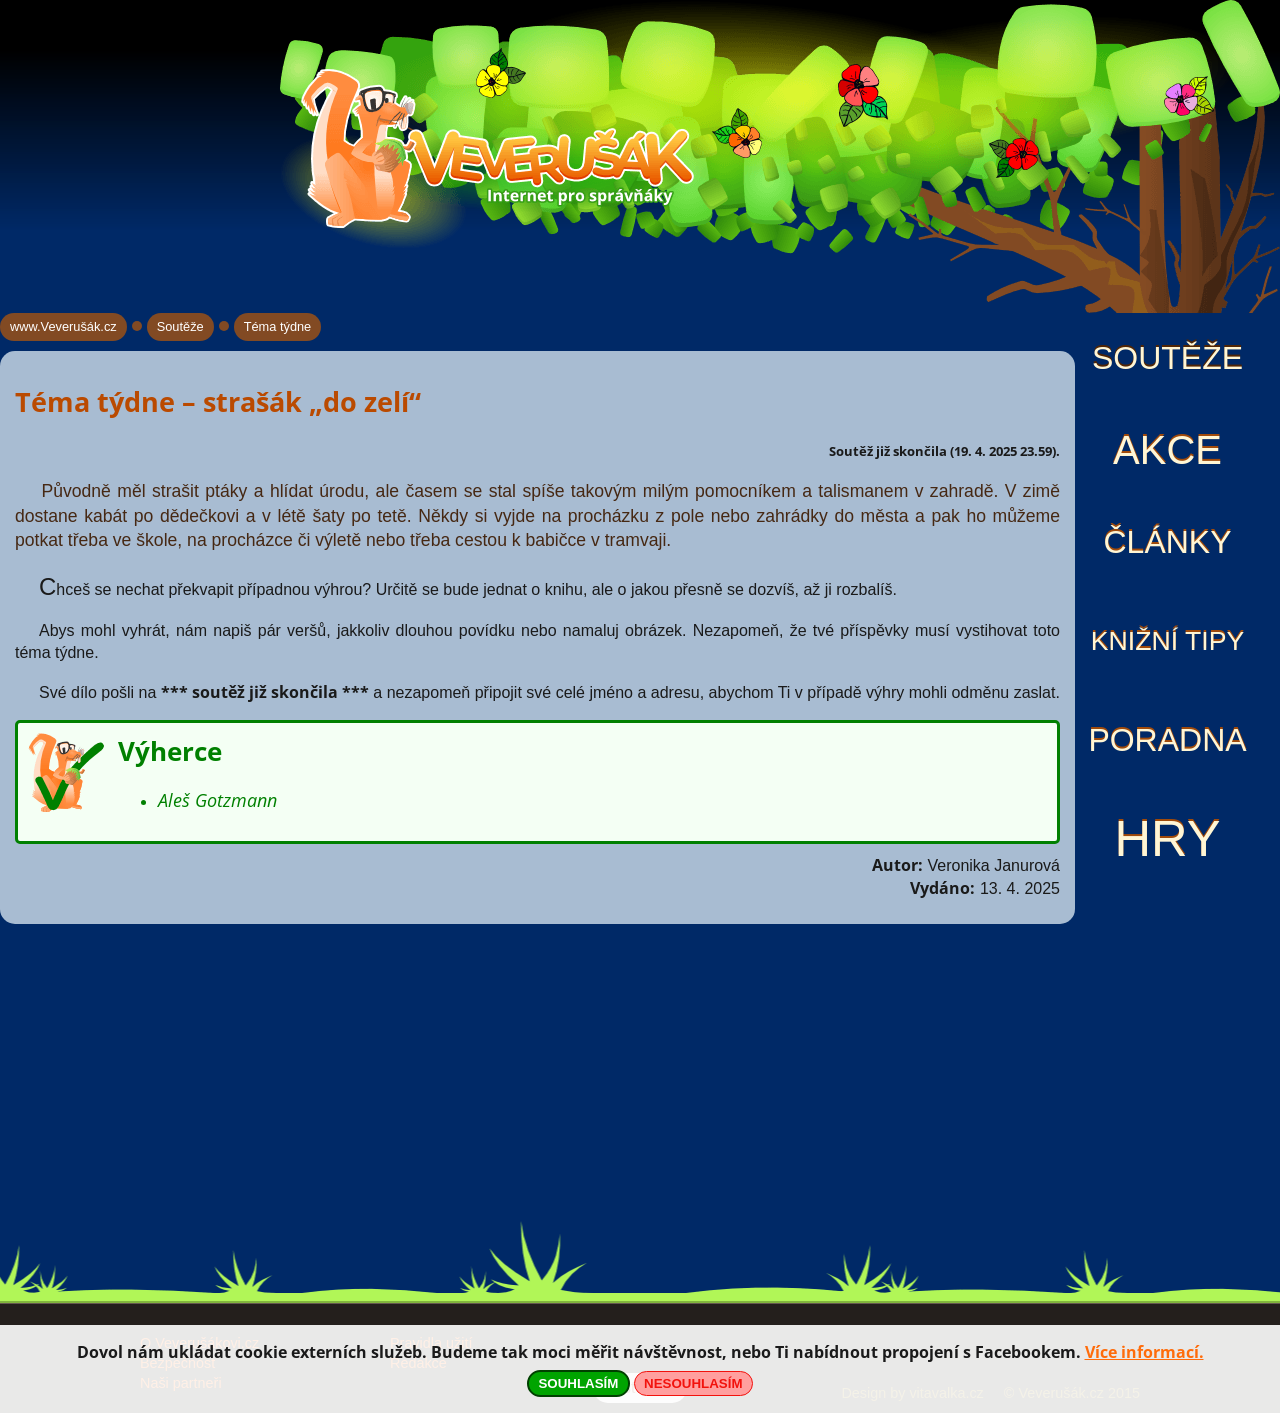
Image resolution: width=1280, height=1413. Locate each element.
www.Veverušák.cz (63, 326)
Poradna (1167, 740)
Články (1167, 542)
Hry (1167, 838)
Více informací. (1144, 1352)
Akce (1167, 450)
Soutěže (1167, 358)
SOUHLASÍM (578, 1383)
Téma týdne (278, 326)
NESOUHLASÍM (693, 1383)
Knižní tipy (1168, 641)
